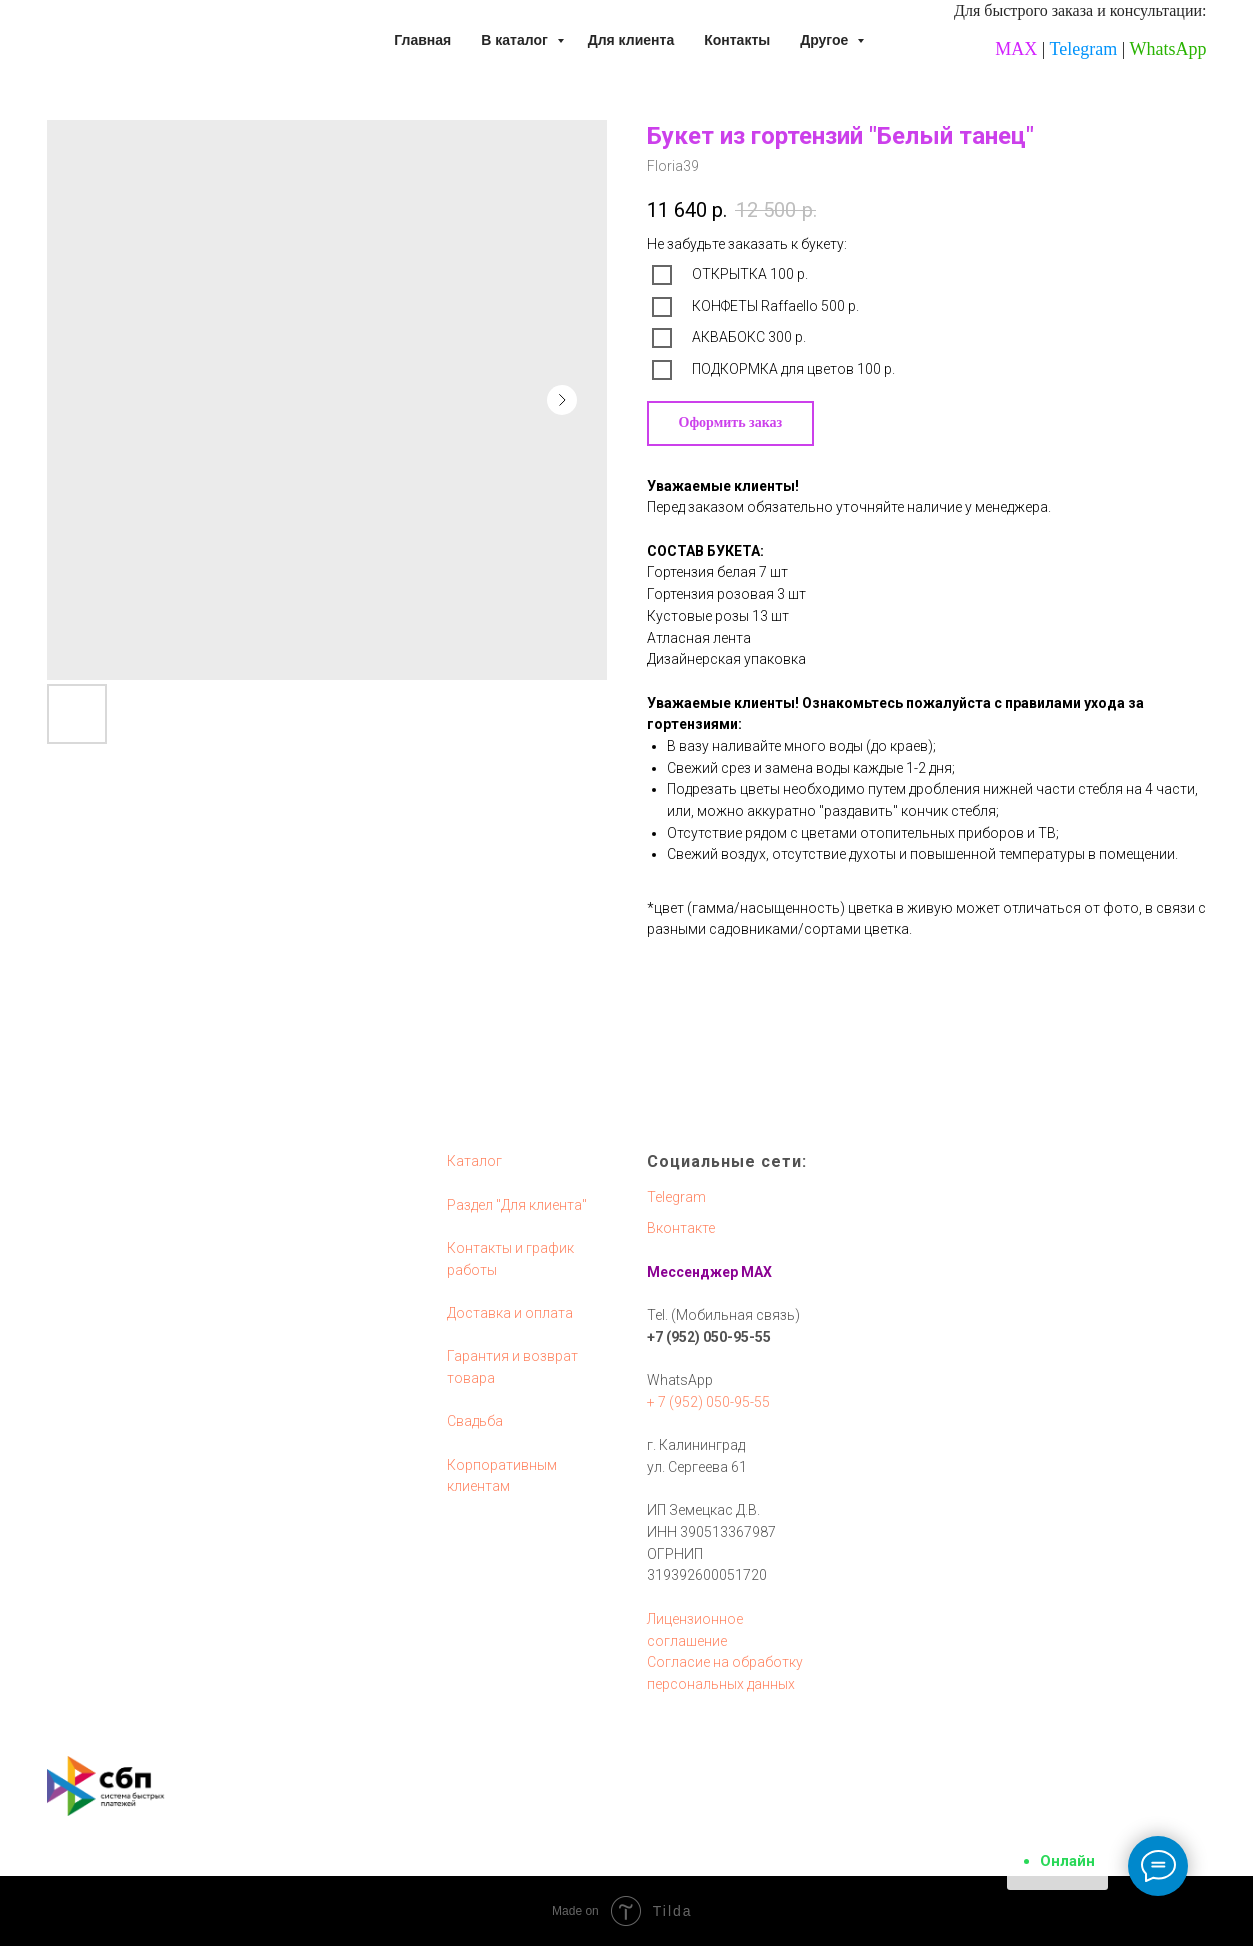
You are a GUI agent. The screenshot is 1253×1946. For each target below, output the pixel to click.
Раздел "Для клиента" (517, 1205)
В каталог (516, 40)
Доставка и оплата (510, 1313)
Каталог (474, 1161)
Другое (826, 40)
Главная (422, 40)
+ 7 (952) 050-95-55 (708, 1402)
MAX (1016, 49)
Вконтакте (681, 1228)
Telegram (1084, 49)
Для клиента (631, 40)
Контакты (737, 40)
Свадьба (475, 1421)
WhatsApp (1168, 49)
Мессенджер (692, 1272)
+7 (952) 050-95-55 (709, 1337)
